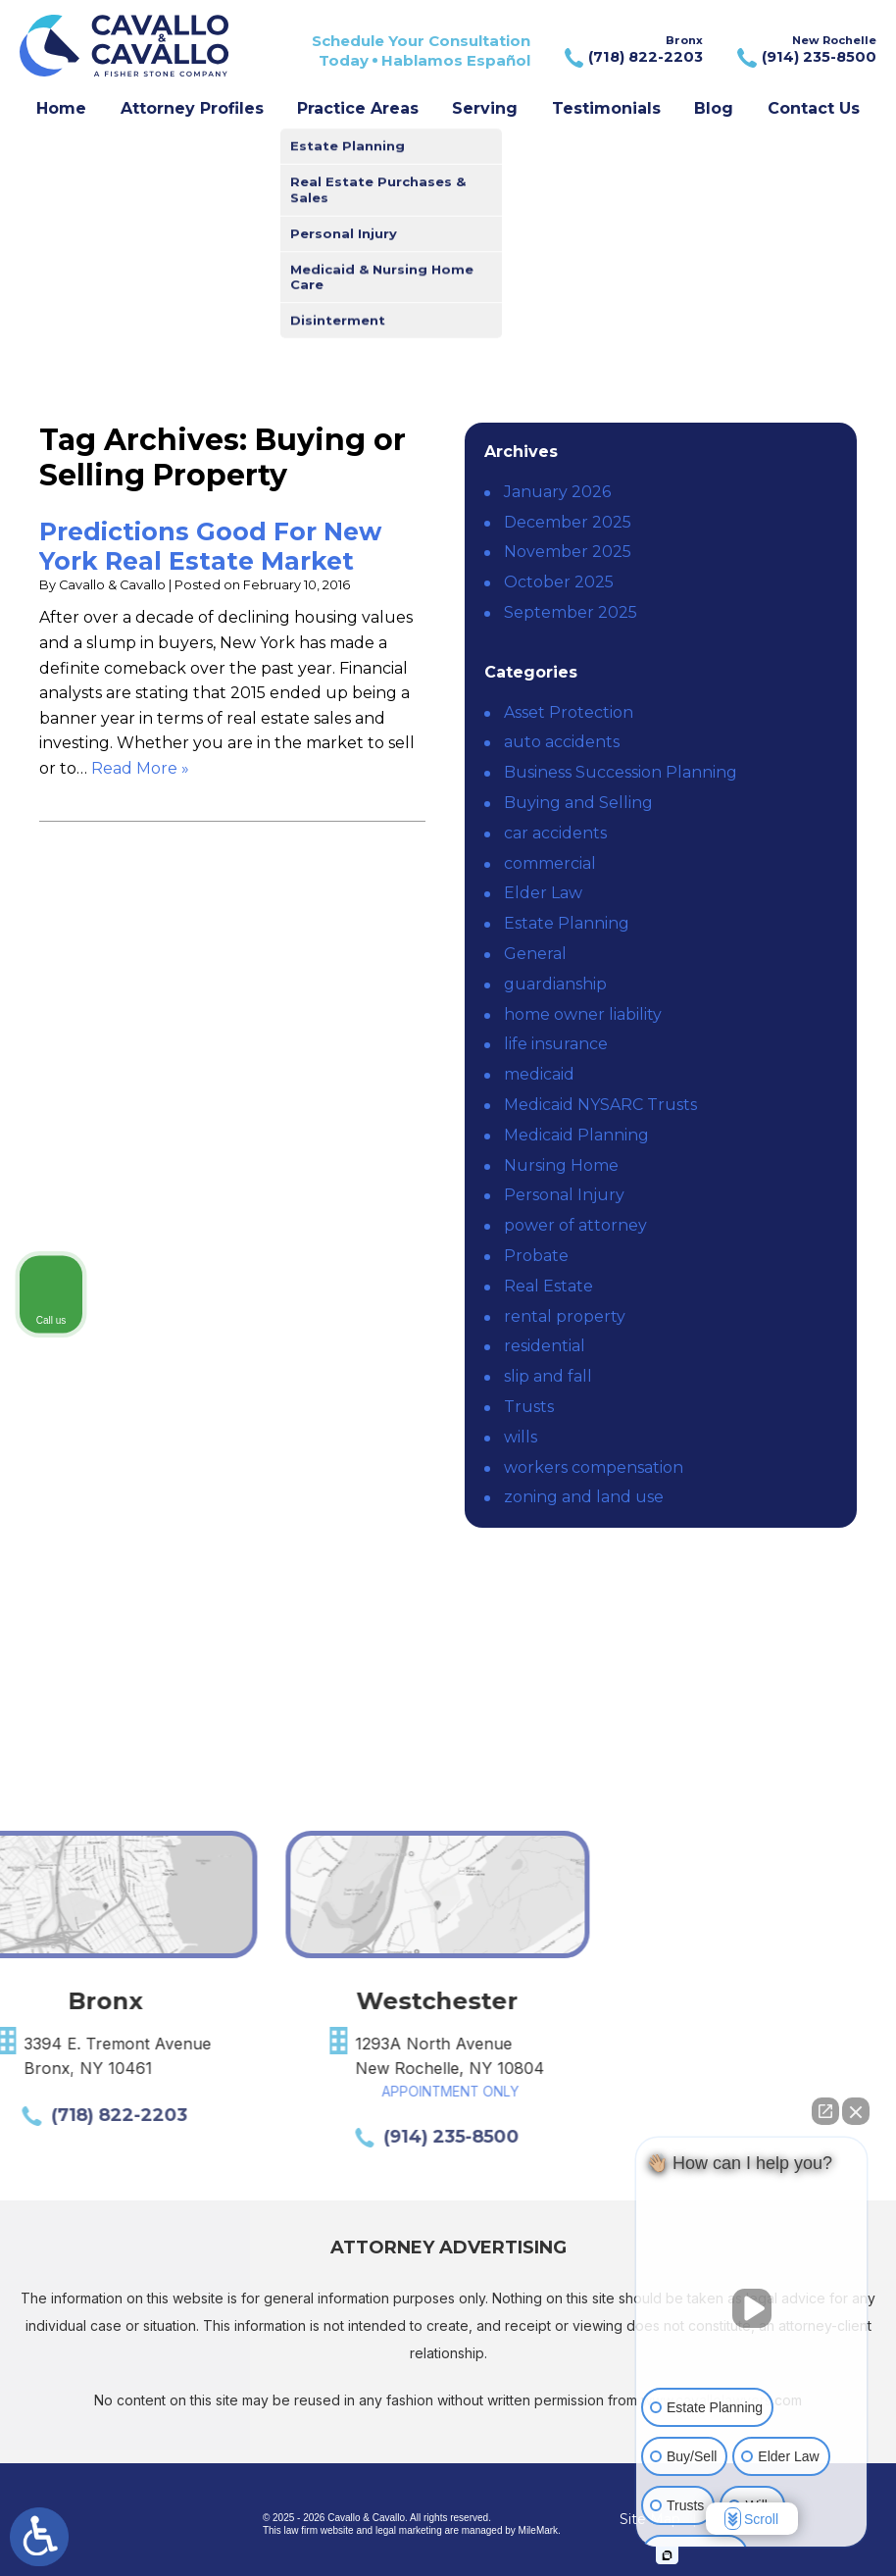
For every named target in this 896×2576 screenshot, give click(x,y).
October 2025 (559, 582)
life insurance (556, 1044)
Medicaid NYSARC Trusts (600, 1104)
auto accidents (562, 741)
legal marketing (408, 2530)
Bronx (632, 50)
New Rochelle (804, 50)
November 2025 (567, 551)
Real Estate (548, 1286)
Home (61, 108)
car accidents (555, 833)
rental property (564, 1316)
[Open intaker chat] (667, 2555)
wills (520, 1437)
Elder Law (543, 893)
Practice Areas (358, 108)
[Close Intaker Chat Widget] (856, 2111)
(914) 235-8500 (249, 2136)
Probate (536, 1255)
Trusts (529, 1406)
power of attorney (575, 1225)
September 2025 (570, 612)
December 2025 (567, 522)
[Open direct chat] (825, 2111)
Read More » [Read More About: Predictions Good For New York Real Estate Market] (140, 768)
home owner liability (583, 1014)
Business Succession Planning (620, 772)
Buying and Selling (578, 802)
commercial (550, 863)
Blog (713, 108)
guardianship (555, 984)
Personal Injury (564, 1195)
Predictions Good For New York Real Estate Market (210, 546)
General (535, 953)
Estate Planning (566, 923)
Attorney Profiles (192, 108)
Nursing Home (561, 1165)
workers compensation (593, 1467)
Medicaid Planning (576, 1135)
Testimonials (606, 108)
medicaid (539, 1074)
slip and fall (548, 1376)
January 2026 (557, 491)
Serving (485, 108)
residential (544, 1346)
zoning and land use (584, 1497)
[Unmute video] (752, 2308)
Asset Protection (568, 712)
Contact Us (814, 108)
